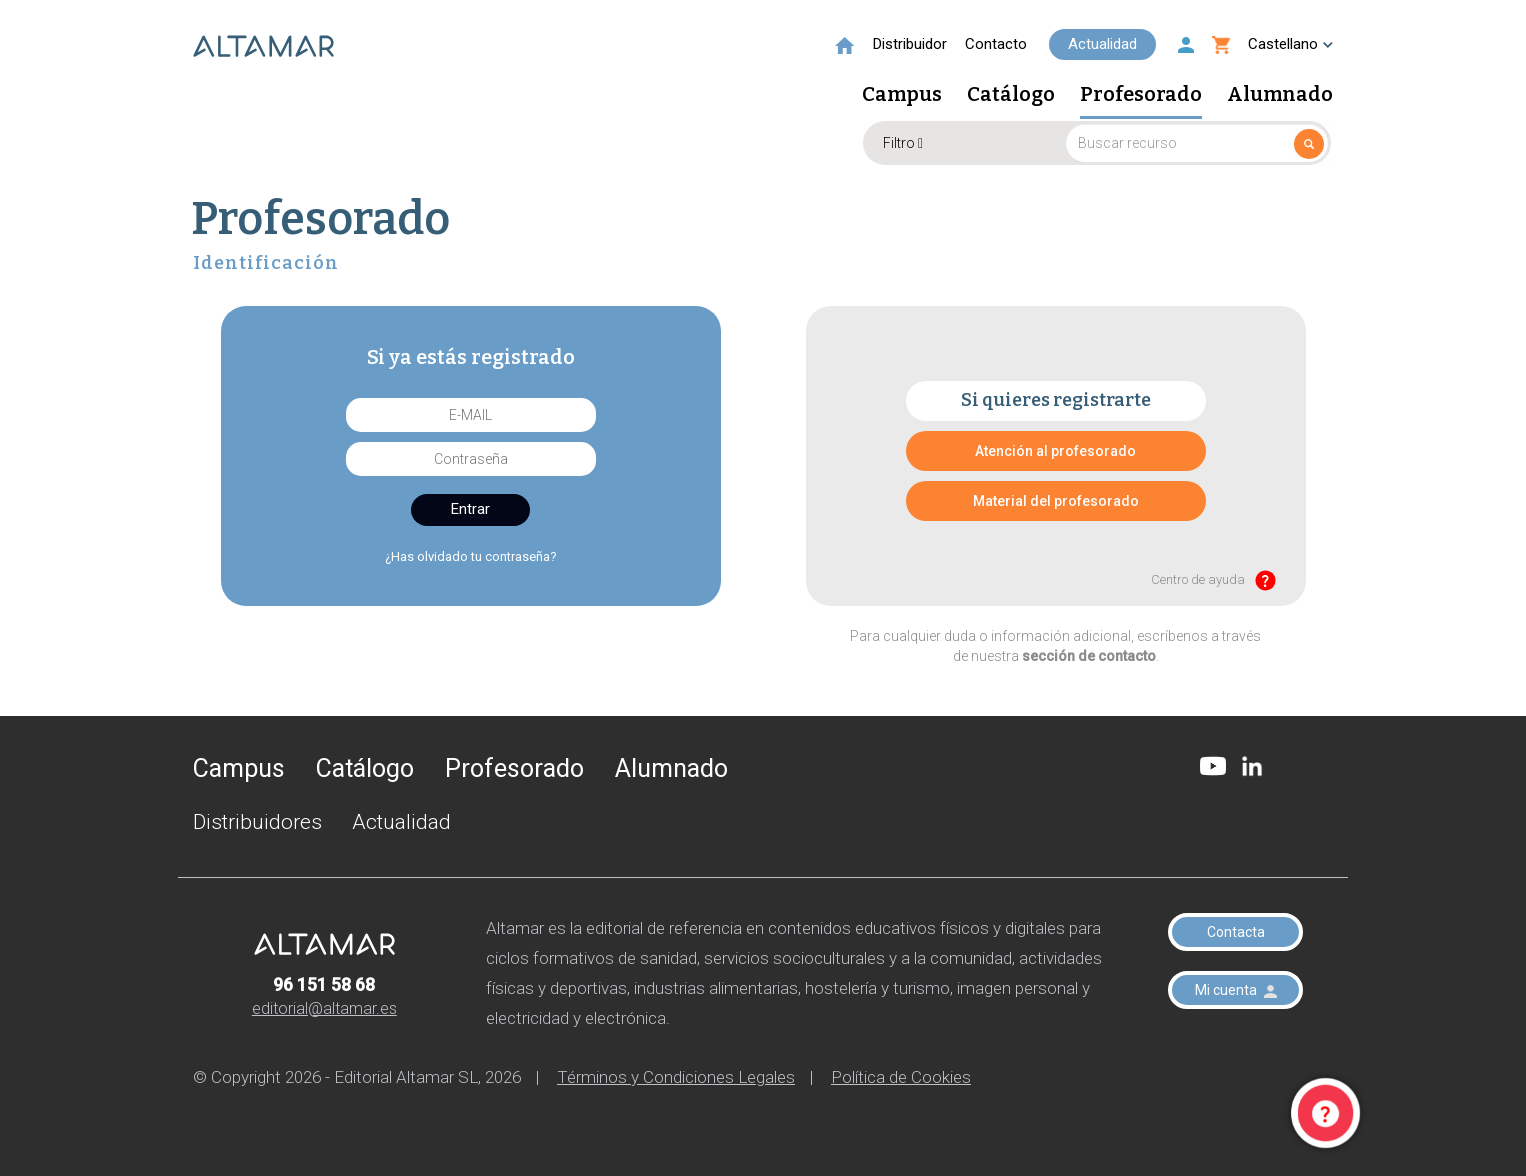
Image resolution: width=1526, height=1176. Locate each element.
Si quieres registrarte (1056, 400)
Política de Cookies (901, 1077)
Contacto (996, 44)
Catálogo (1011, 95)
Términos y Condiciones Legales (676, 1077)
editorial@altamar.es (324, 1008)
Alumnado (1280, 95)
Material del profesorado (1056, 501)
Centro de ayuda (1213, 580)
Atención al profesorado (1055, 451)
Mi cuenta (1236, 990)
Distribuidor (910, 44)
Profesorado (1141, 95)
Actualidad (1102, 44)
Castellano (1290, 44)
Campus (902, 95)
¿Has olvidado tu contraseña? (471, 556)
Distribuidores (257, 822)
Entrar (470, 509)
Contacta (1236, 932)
